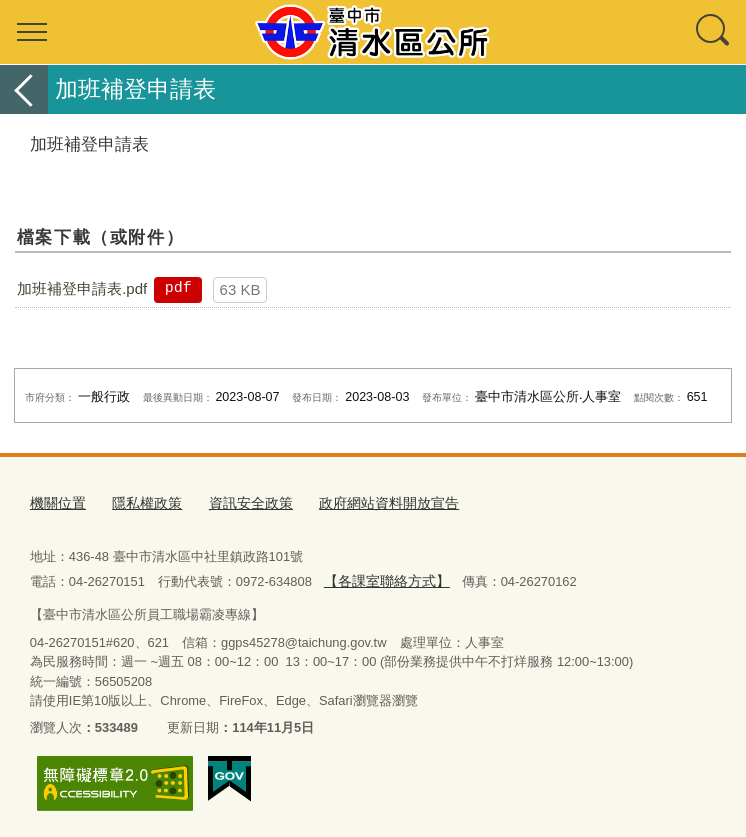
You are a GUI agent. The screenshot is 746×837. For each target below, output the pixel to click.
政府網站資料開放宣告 (369, 502)
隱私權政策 (140, 502)
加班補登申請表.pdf (82, 288)
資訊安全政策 (239, 502)
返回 (24, 89)
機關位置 (56, 502)
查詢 (714, 32)
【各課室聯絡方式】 (381, 577)
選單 (32, 32)
